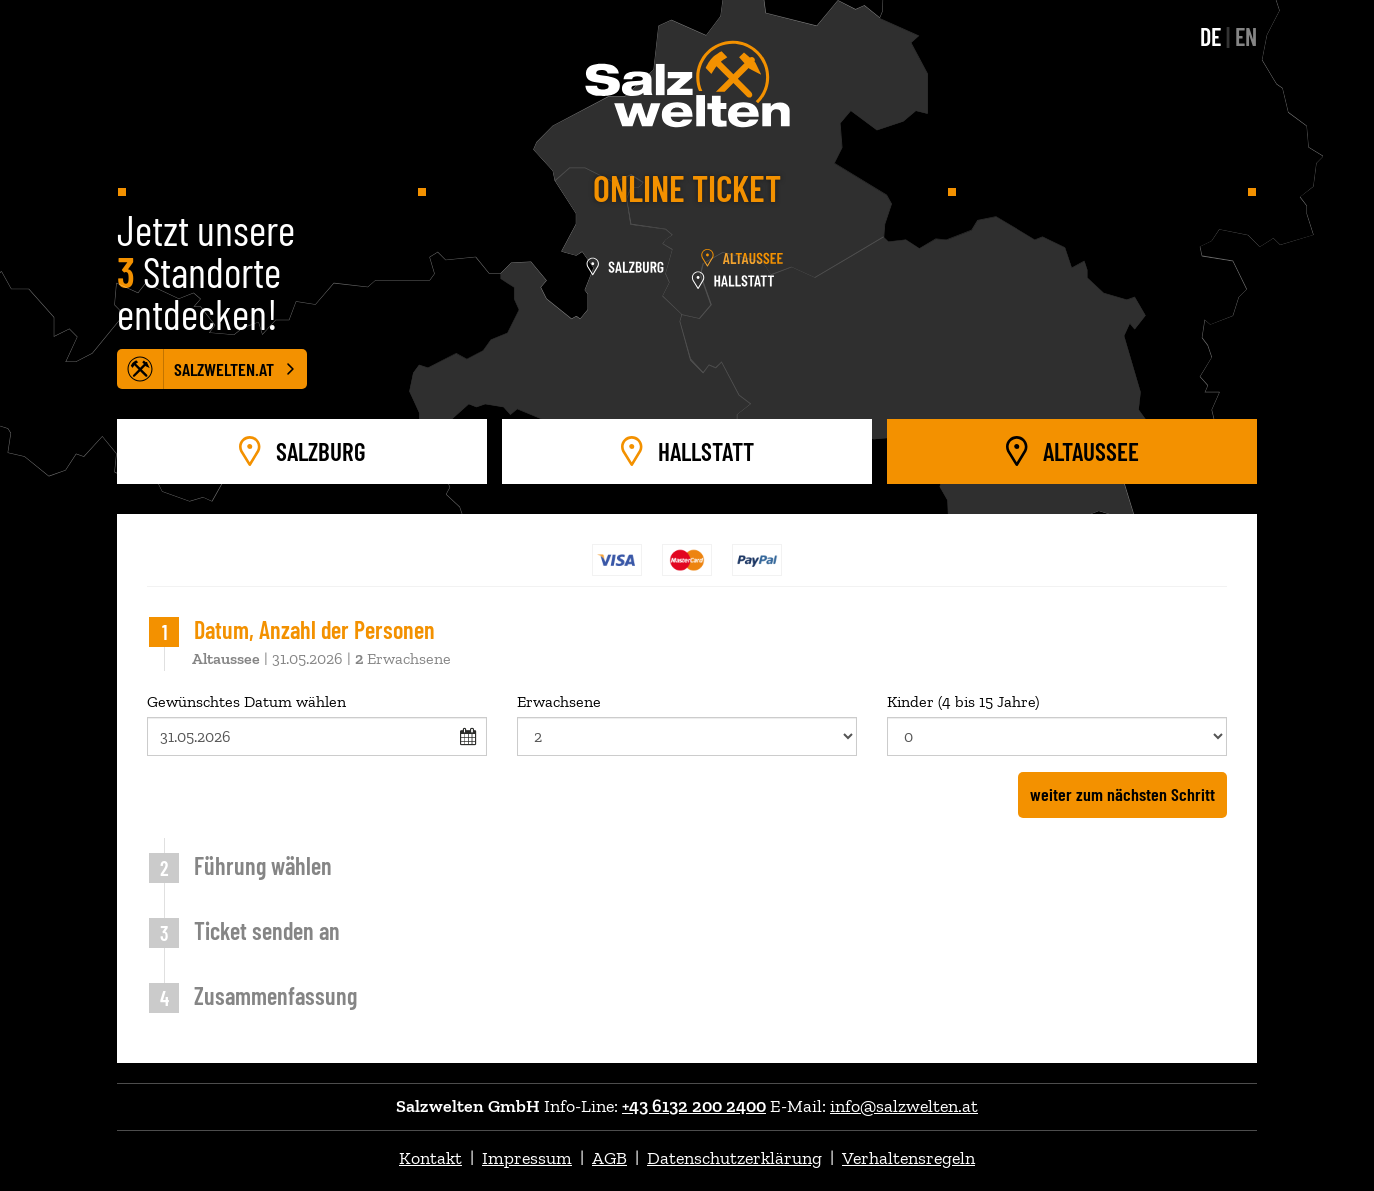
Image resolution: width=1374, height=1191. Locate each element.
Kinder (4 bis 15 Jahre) (1057, 724)
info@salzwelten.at (904, 1106)
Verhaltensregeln (908, 1158)
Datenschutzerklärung (734, 1158)
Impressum (527, 1158)
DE (1210, 36)
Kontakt (430, 1158)
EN (1246, 36)
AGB (609, 1158)
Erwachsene (687, 724)
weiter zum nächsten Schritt (1122, 794)
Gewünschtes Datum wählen (317, 724)
